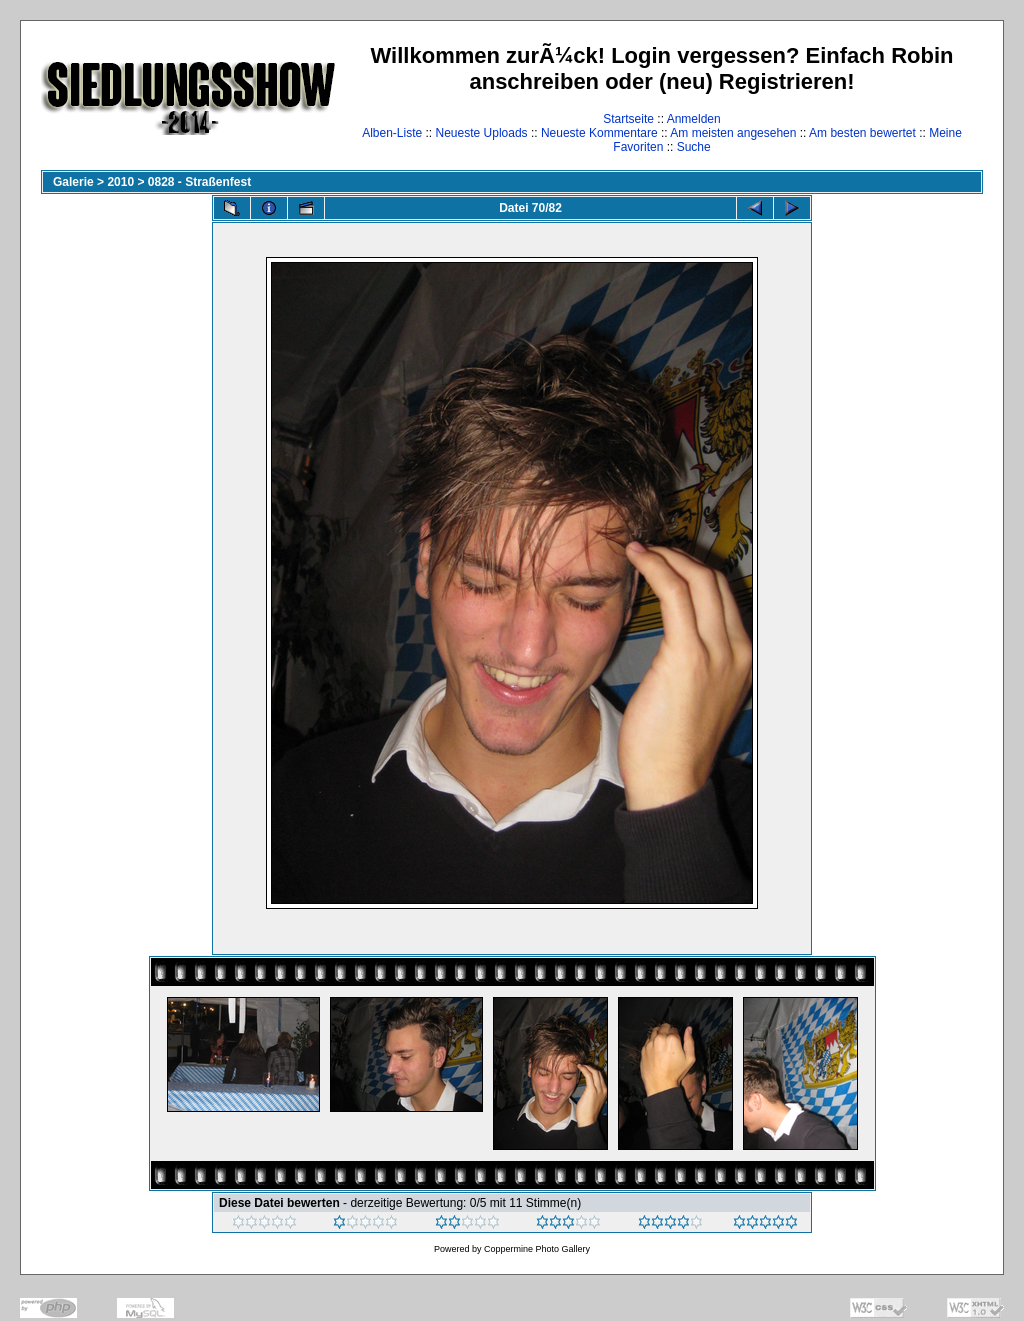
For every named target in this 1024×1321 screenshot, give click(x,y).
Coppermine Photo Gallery (537, 1249)
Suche (694, 147)
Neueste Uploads (482, 133)
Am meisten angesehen (733, 133)
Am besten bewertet (862, 133)
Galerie (73, 182)
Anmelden (694, 119)
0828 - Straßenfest (199, 182)
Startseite (628, 119)
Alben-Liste (392, 133)
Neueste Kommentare (599, 133)
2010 (120, 182)
